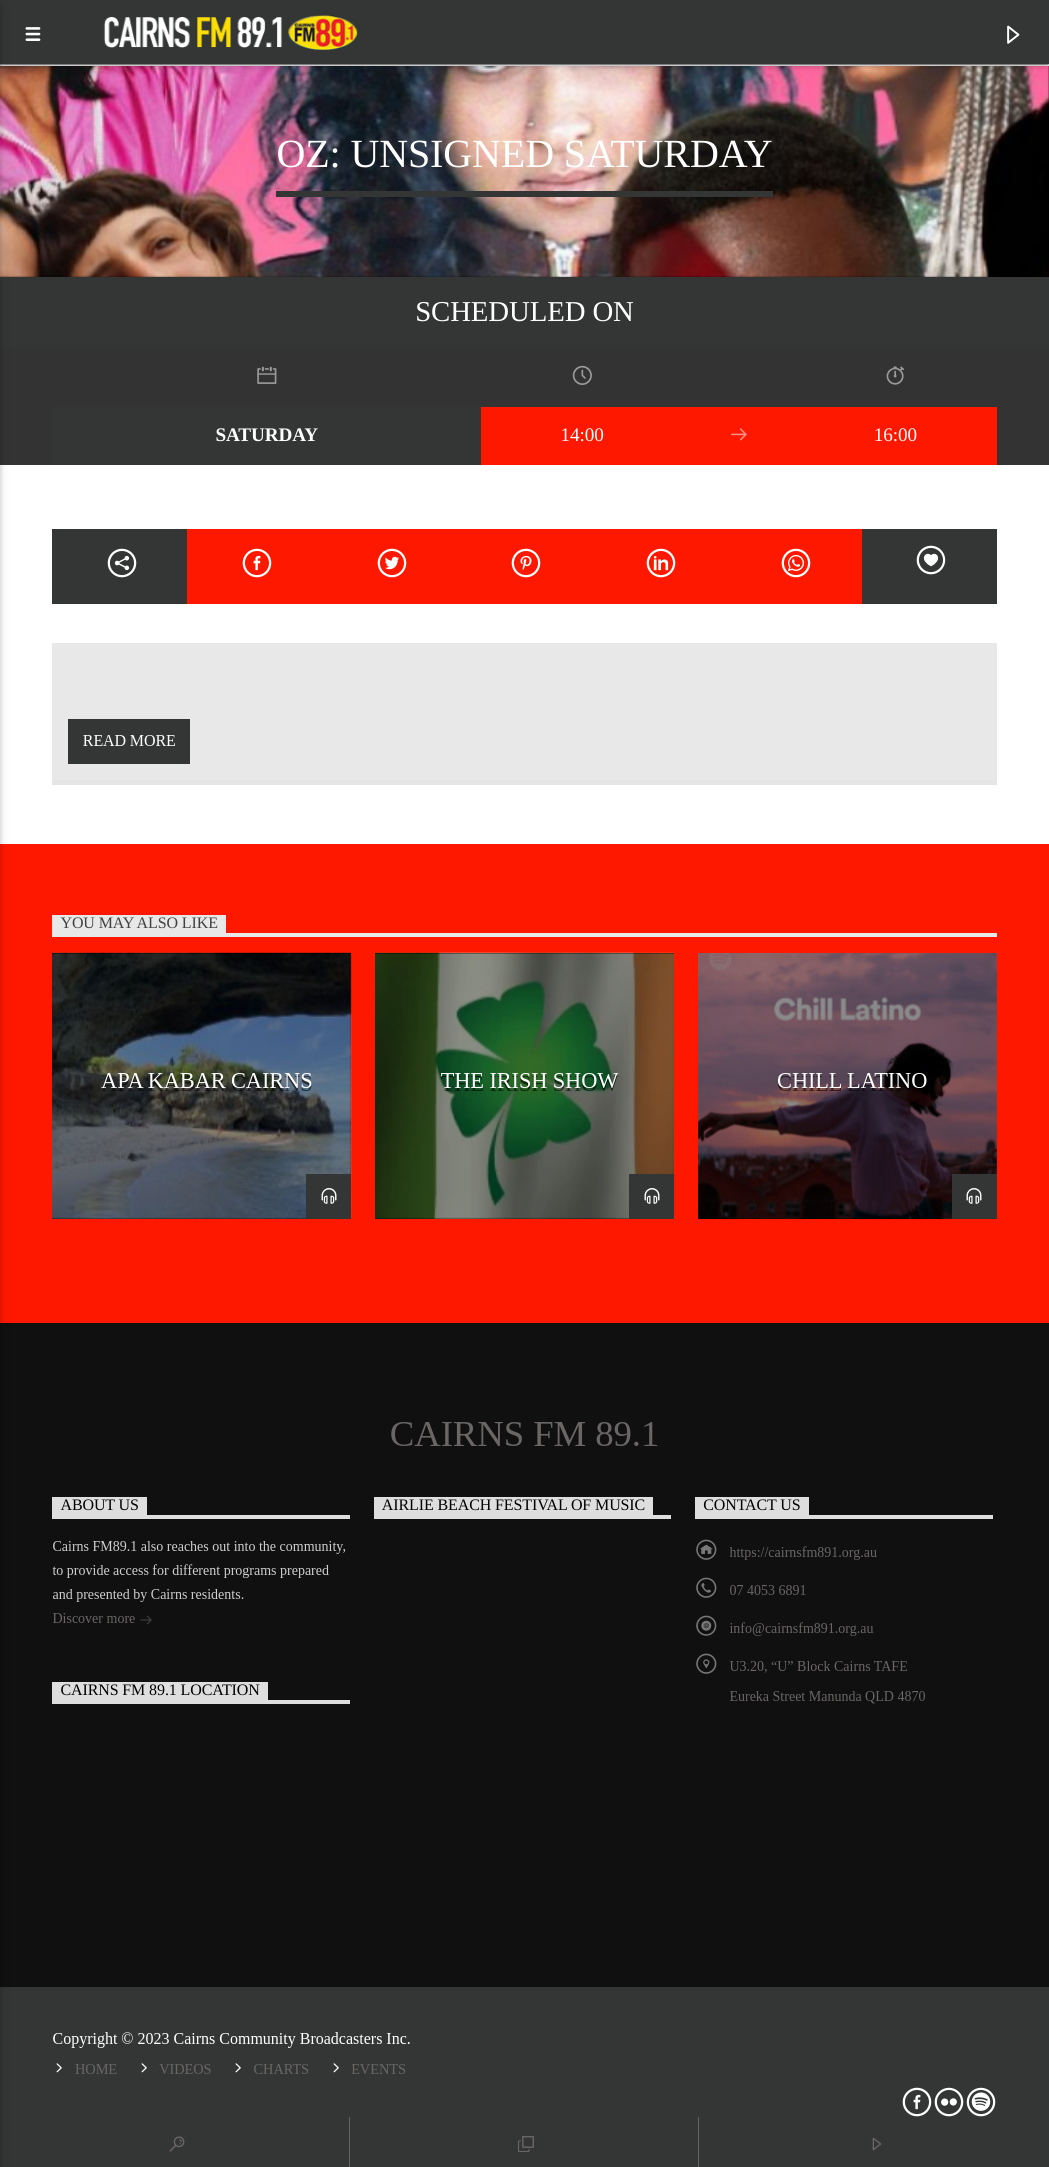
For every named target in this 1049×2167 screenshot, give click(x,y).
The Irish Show (530, 1080)
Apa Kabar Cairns (206, 1080)
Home (96, 2069)
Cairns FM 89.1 (524, 1434)
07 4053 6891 (767, 1590)
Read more (129, 740)
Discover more (102, 1620)
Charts (281, 2069)
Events (378, 2069)
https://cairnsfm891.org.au (803, 1552)
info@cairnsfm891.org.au (801, 1628)
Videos (185, 2069)
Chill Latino (852, 1080)
